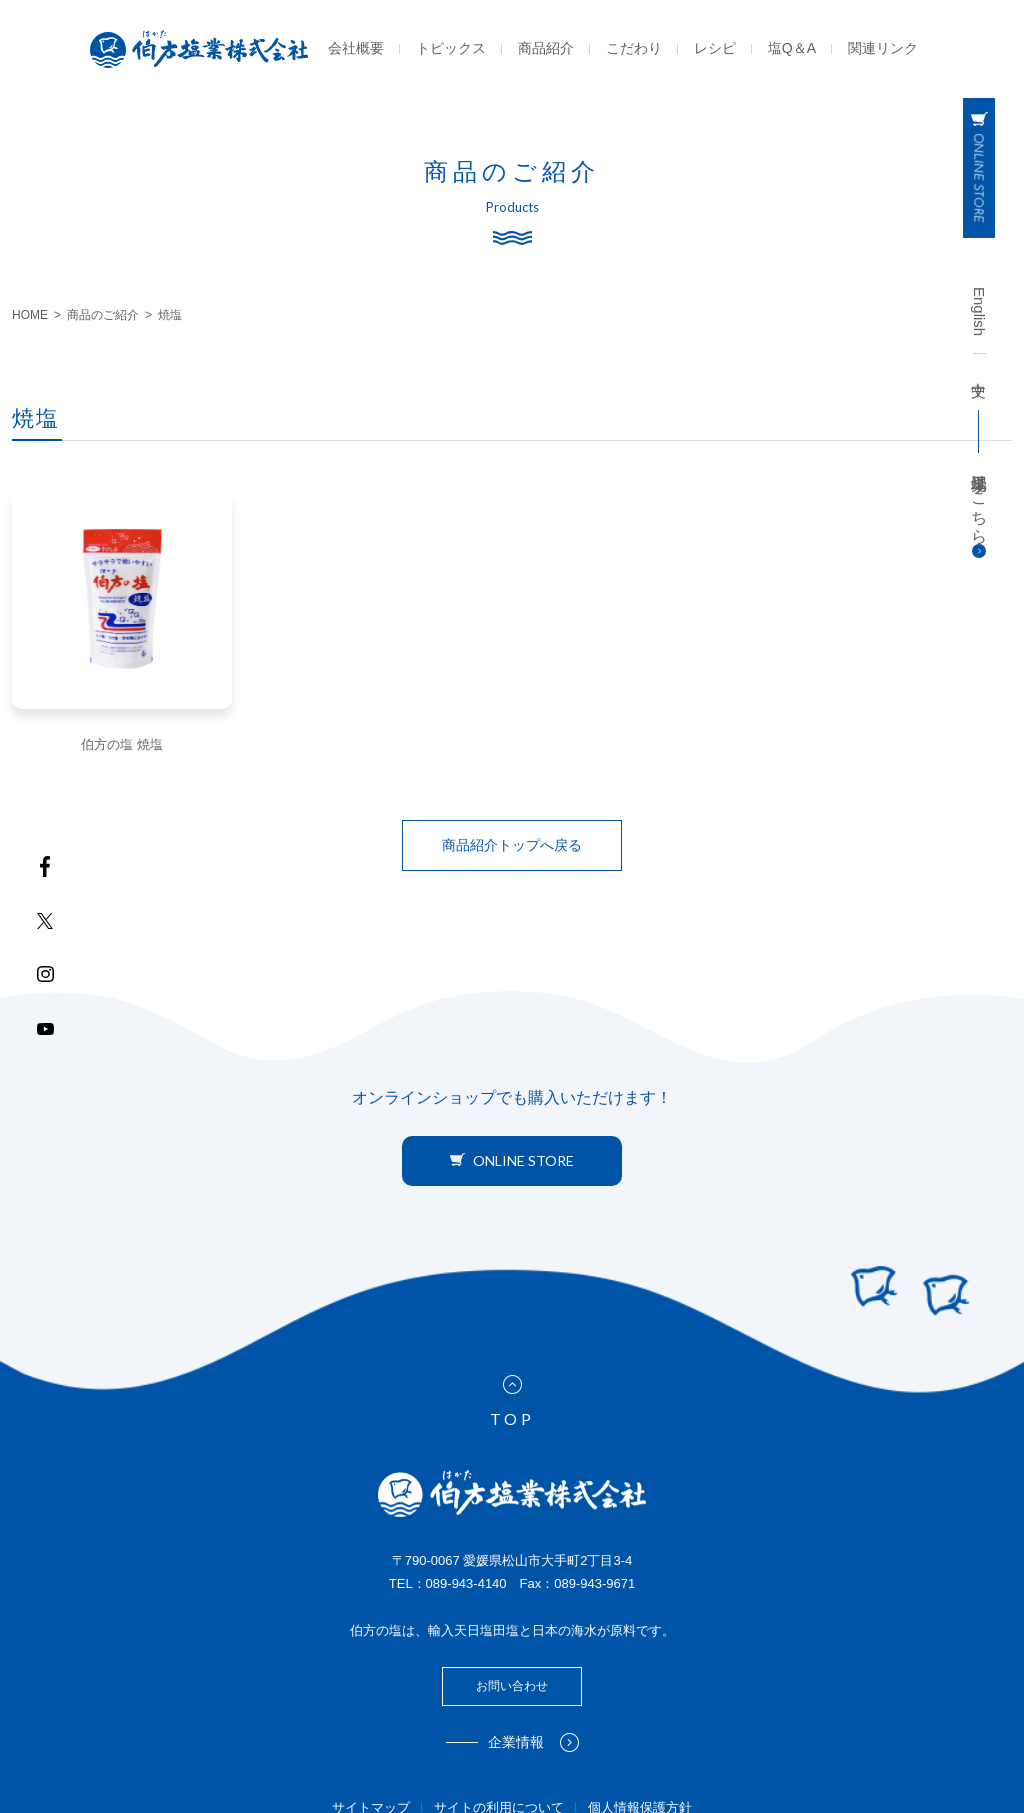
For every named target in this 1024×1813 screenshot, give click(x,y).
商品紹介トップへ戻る (512, 845)
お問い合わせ (512, 1686)
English (979, 311)
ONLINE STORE (512, 1160)
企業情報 (533, 1742)
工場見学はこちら (979, 511)
